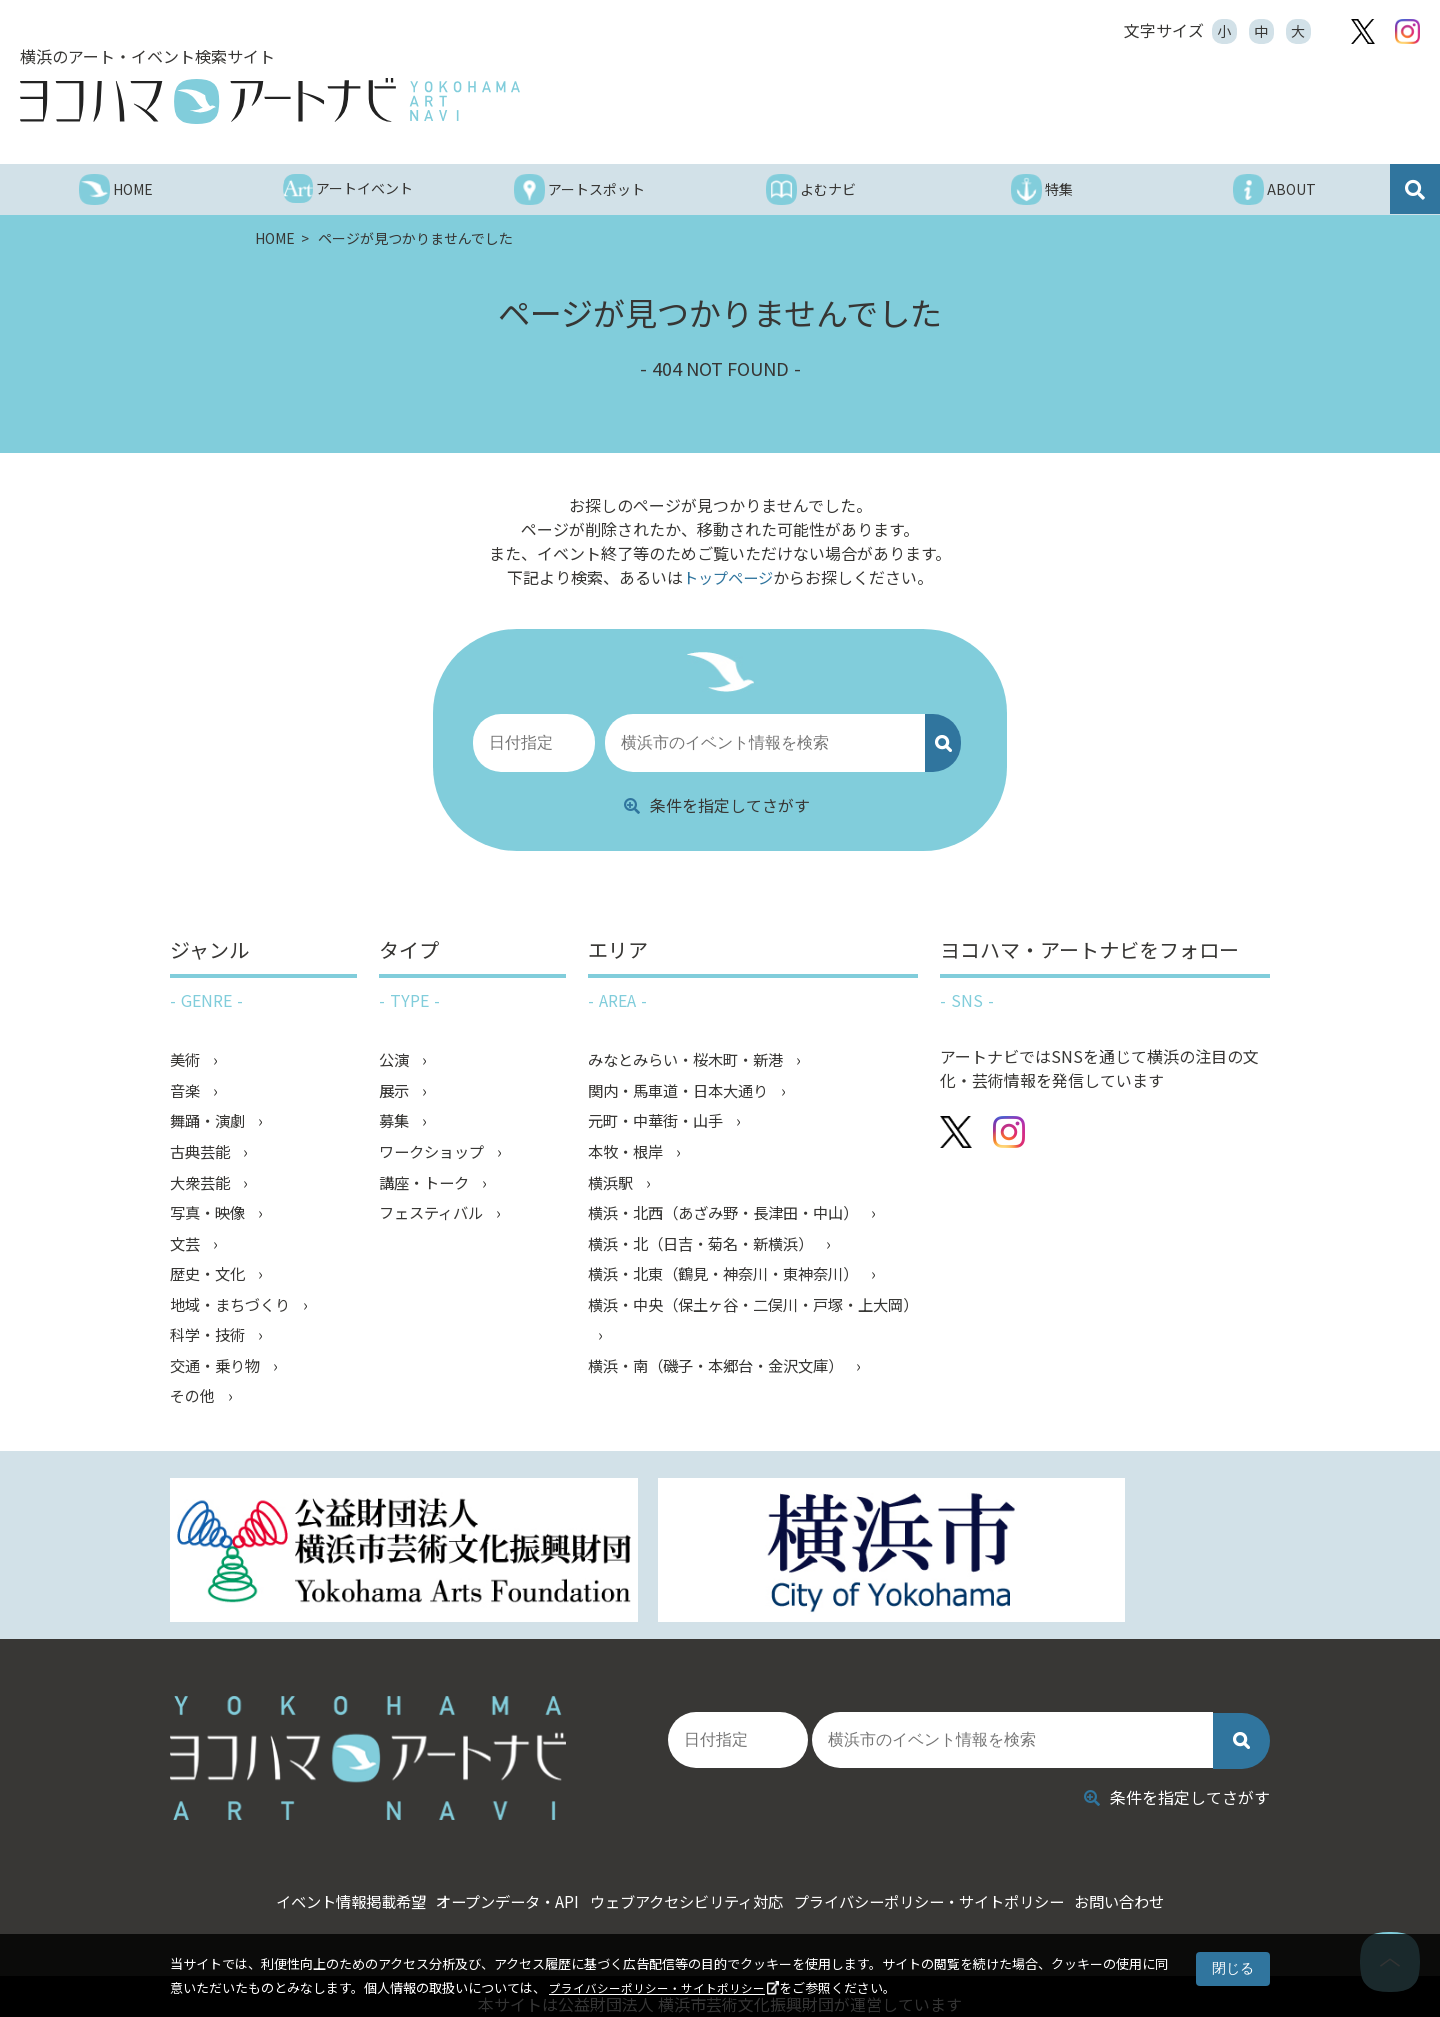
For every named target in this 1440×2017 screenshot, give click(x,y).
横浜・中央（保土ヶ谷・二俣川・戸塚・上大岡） (748, 1332)
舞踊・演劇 (212, 1124)
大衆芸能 (204, 1188)
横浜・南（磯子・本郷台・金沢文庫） (726, 1380)
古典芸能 (204, 1156)
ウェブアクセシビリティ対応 (684, 1855)
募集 (397, 1124)
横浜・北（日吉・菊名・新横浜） (710, 1252)
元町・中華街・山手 (662, 1124)
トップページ (728, 577)
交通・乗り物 (220, 1380)
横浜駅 (614, 1188)
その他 (196, 1412)
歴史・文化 (212, 1284)
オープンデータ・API (474, 1855)
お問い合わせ (1185, 1855)
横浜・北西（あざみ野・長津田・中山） (734, 1220)
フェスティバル (436, 1220)
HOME (276, 238)
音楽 (188, 1092)
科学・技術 (212, 1348)
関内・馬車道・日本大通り (686, 1092)
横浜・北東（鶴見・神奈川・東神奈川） (734, 1284)
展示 (397, 1092)
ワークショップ (437, 1156)
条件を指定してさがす (717, 805)
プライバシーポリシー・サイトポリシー (666, 1987)
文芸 (188, 1252)
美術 (188, 1060)
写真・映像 (212, 1220)
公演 (397, 1060)
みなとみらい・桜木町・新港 (694, 1060)
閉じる (1233, 1968)
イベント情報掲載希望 (288, 1855)
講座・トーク (429, 1188)
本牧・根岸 (630, 1156)
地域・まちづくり (236, 1316)
